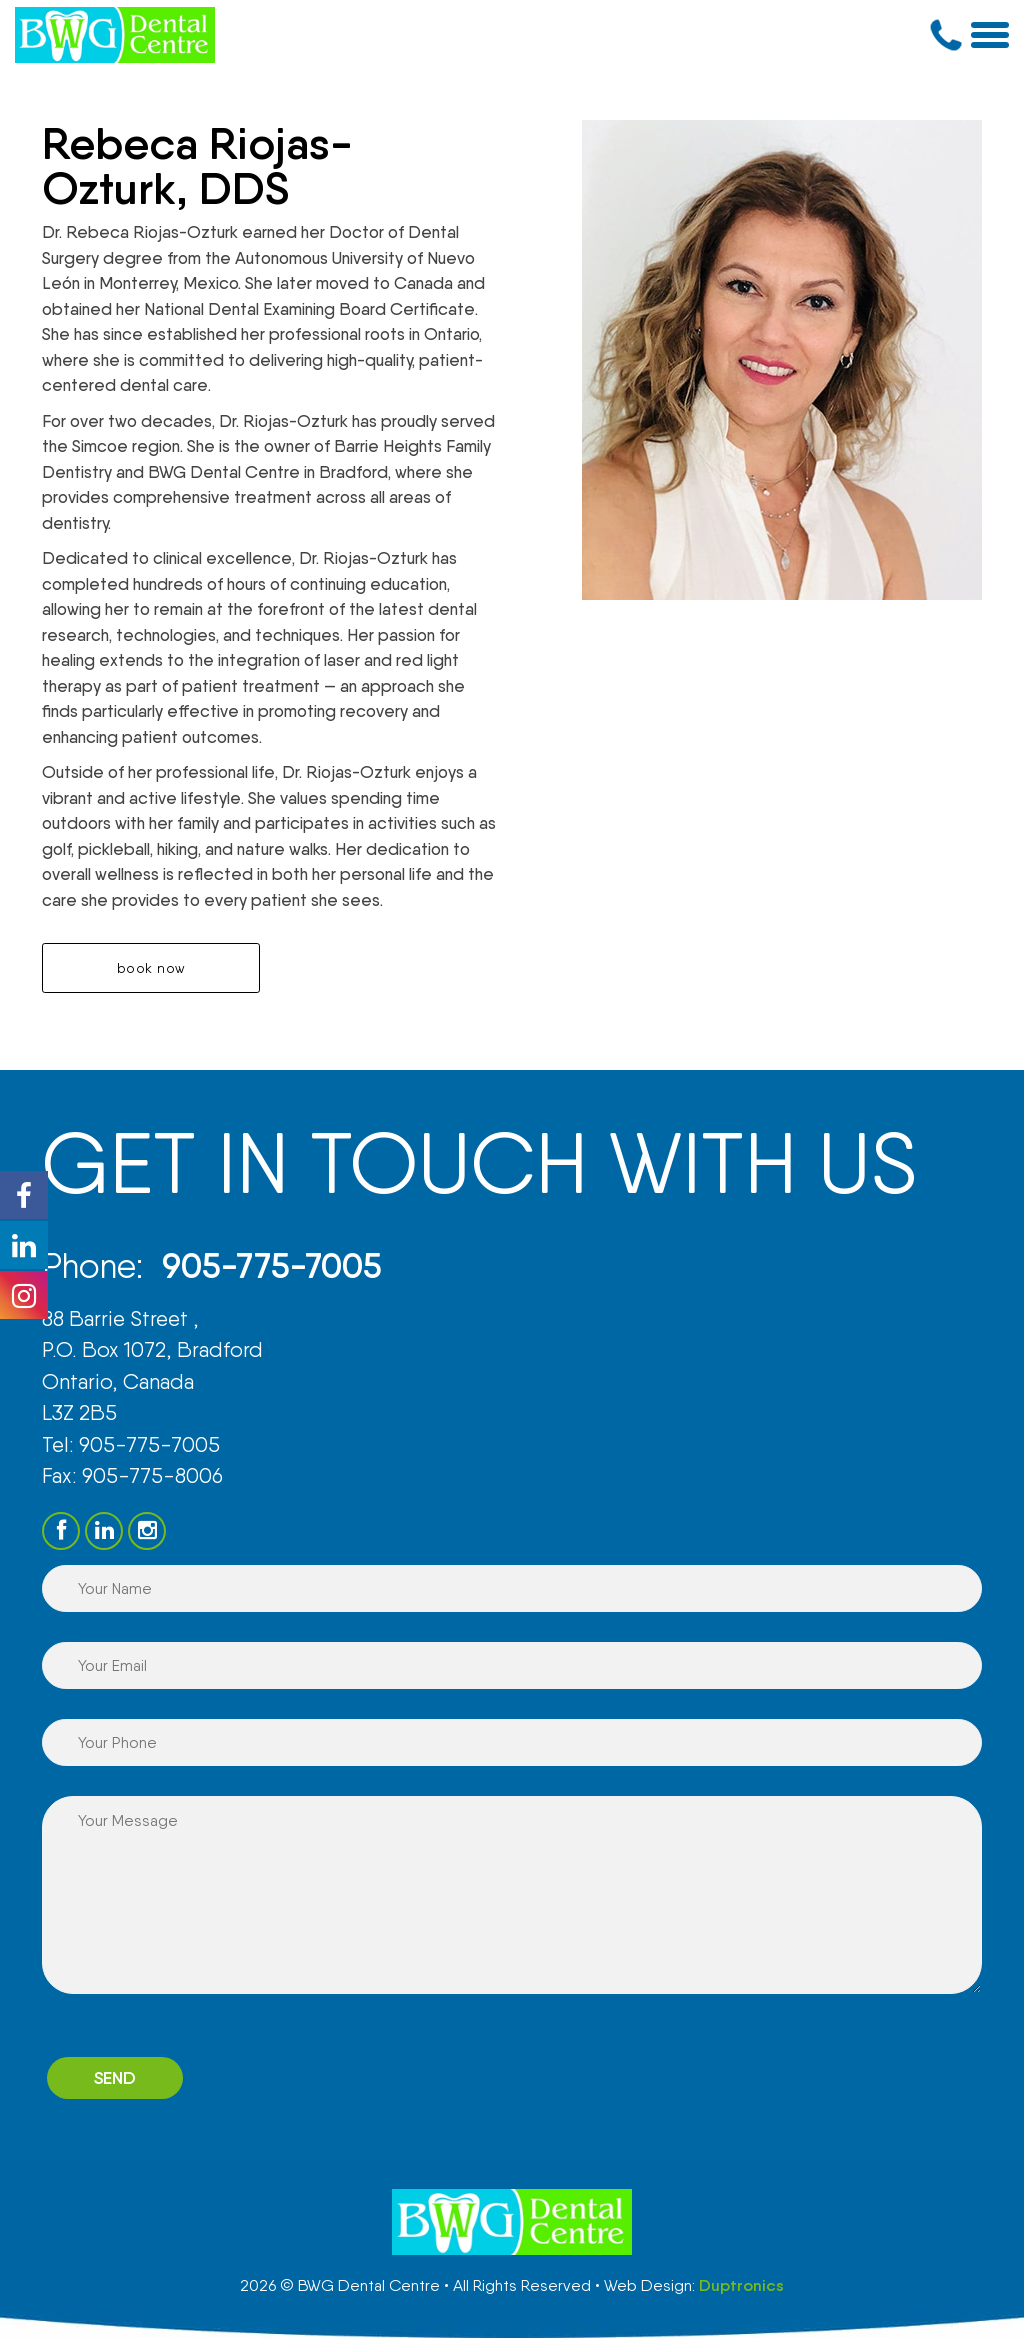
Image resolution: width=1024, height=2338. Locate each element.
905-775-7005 (273, 1265)
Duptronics (741, 2285)
